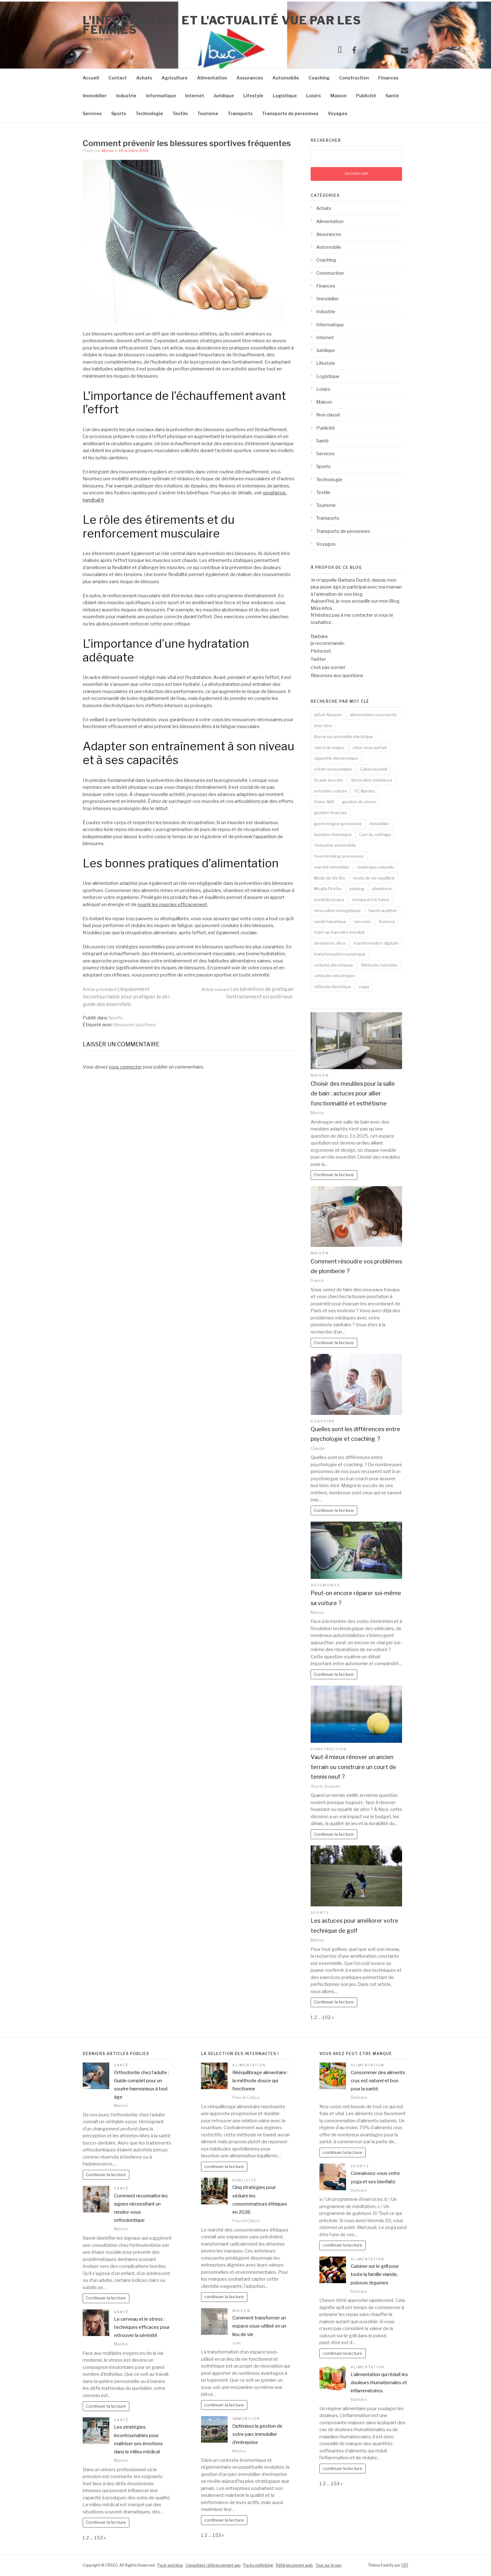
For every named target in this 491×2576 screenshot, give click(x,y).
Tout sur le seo (328, 2565)
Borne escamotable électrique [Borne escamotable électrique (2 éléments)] (343, 736)
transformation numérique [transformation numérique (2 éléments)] (339, 953)
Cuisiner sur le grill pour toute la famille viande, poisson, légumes (375, 2274)
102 (326, 2017)
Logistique (285, 95)
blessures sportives (135, 1025)
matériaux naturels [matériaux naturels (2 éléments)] (375, 867)
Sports (118, 113)
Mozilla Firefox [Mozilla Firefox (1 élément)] (328, 888)
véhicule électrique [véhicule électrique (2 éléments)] (332, 986)
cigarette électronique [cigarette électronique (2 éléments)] (336, 758)
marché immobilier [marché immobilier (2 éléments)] (331, 867)
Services (92, 113)
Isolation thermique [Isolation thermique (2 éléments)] (333, 834)
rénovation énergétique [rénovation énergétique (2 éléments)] (337, 910)
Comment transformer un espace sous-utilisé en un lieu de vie (259, 2326)
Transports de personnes (290, 113)
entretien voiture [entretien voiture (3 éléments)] (330, 790)
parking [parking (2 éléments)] (356, 888)
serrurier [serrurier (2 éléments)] (362, 921)
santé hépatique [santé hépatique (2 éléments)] (330, 921)
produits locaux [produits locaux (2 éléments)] (329, 899)
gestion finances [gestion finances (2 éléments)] (330, 812)
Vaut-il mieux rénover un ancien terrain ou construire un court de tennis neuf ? (353, 1767)
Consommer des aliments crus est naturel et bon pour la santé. (378, 2081)
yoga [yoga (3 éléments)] (364, 986)
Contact (117, 77)
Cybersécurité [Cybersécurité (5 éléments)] (373, 769)
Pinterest (321, 651)
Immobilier (95, 95)
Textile (180, 113)
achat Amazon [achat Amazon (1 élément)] (328, 714)
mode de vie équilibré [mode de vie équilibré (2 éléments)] (374, 877)
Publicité (366, 95)
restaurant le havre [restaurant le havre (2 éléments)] (371, 899)
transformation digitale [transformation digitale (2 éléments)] (376, 943)
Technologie (149, 113)
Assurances (249, 77)
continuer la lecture (224, 2166)
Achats (144, 77)
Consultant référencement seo (213, 2565)
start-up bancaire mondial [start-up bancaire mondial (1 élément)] (339, 932)
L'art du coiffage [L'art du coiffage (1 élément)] (375, 834)
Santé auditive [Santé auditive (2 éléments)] (383, 910)
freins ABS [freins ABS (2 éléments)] (324, 801)
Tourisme (207, 113)
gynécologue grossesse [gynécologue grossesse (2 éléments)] (338, 823)
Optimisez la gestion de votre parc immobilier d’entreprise (257, 2434)
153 (98, 2538)
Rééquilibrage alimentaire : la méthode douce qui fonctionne (260, 2081)
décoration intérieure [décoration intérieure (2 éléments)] (371, 780)
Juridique (224, 95)
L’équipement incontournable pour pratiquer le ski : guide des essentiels (127, 996)
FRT (404, 2565)
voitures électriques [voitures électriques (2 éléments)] (333, 964)
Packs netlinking (258, 2565)
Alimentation (212, 77)
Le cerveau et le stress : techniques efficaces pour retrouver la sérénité (142, 2327)
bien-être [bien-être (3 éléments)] (323, 725)
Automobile (285, 77)
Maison (338, 95)
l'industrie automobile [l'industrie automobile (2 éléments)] (335, 845)
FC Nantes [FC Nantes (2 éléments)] (365, 790)
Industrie (126, 95)
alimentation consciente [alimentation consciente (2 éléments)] (373, 714)
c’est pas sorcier (328, 667)
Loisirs (313, 95)
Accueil (91, 77)
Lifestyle (253, 95)
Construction (354, 77)
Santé (392, 95)
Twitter (318, 659)
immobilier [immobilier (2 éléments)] (379, 823)
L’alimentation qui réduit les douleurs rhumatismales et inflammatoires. (379, 2383)
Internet (194, 95)
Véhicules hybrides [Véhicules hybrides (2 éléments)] (379, 964)
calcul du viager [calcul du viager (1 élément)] (329, 747)
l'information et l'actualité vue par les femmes (222, 25)
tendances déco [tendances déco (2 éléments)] (330, 943)
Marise (107, 150)
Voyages (337, 113)
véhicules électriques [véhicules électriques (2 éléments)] (334, 975)
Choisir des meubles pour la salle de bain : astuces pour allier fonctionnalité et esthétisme (353, 1093)
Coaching (319, 77)
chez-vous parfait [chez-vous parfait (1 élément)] (370, 747)
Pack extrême (170, 2565)
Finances (388, 77)
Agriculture (175, 77)
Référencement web (294, 2565)
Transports (240, 113)
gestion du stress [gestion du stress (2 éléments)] (359, 801)
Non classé (328, 415)
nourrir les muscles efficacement (172, 904)
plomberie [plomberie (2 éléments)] (382, 888)
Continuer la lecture (334, 1174)
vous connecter (125, 1067)
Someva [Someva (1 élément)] (387, 921)
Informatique (161, 95)
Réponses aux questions (337, 675)
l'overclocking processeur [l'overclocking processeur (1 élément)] (339, 856)
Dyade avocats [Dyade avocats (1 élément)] (328, 780)
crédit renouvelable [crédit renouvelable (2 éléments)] (333, 769)
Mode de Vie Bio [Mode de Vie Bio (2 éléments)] (329, 877)
